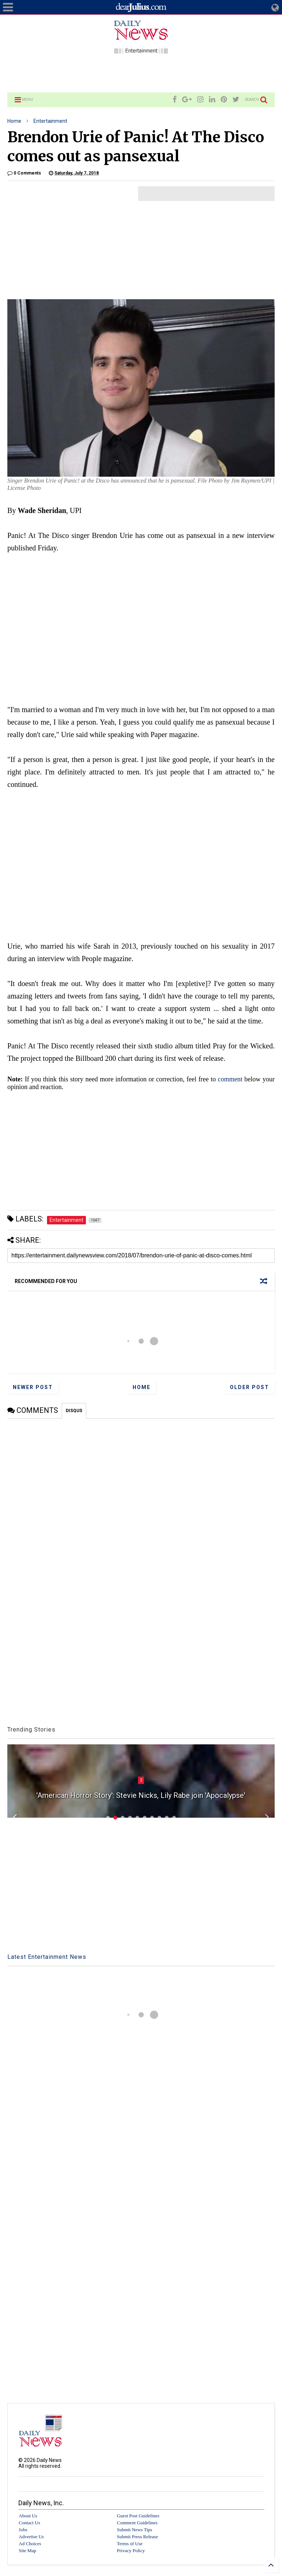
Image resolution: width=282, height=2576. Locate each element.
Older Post (249, 1387)
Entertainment (50, 121)
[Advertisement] (141, 72)
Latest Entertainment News (46, 1956)
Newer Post (33, 1387)
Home (14, 121)
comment (230, 1079)
